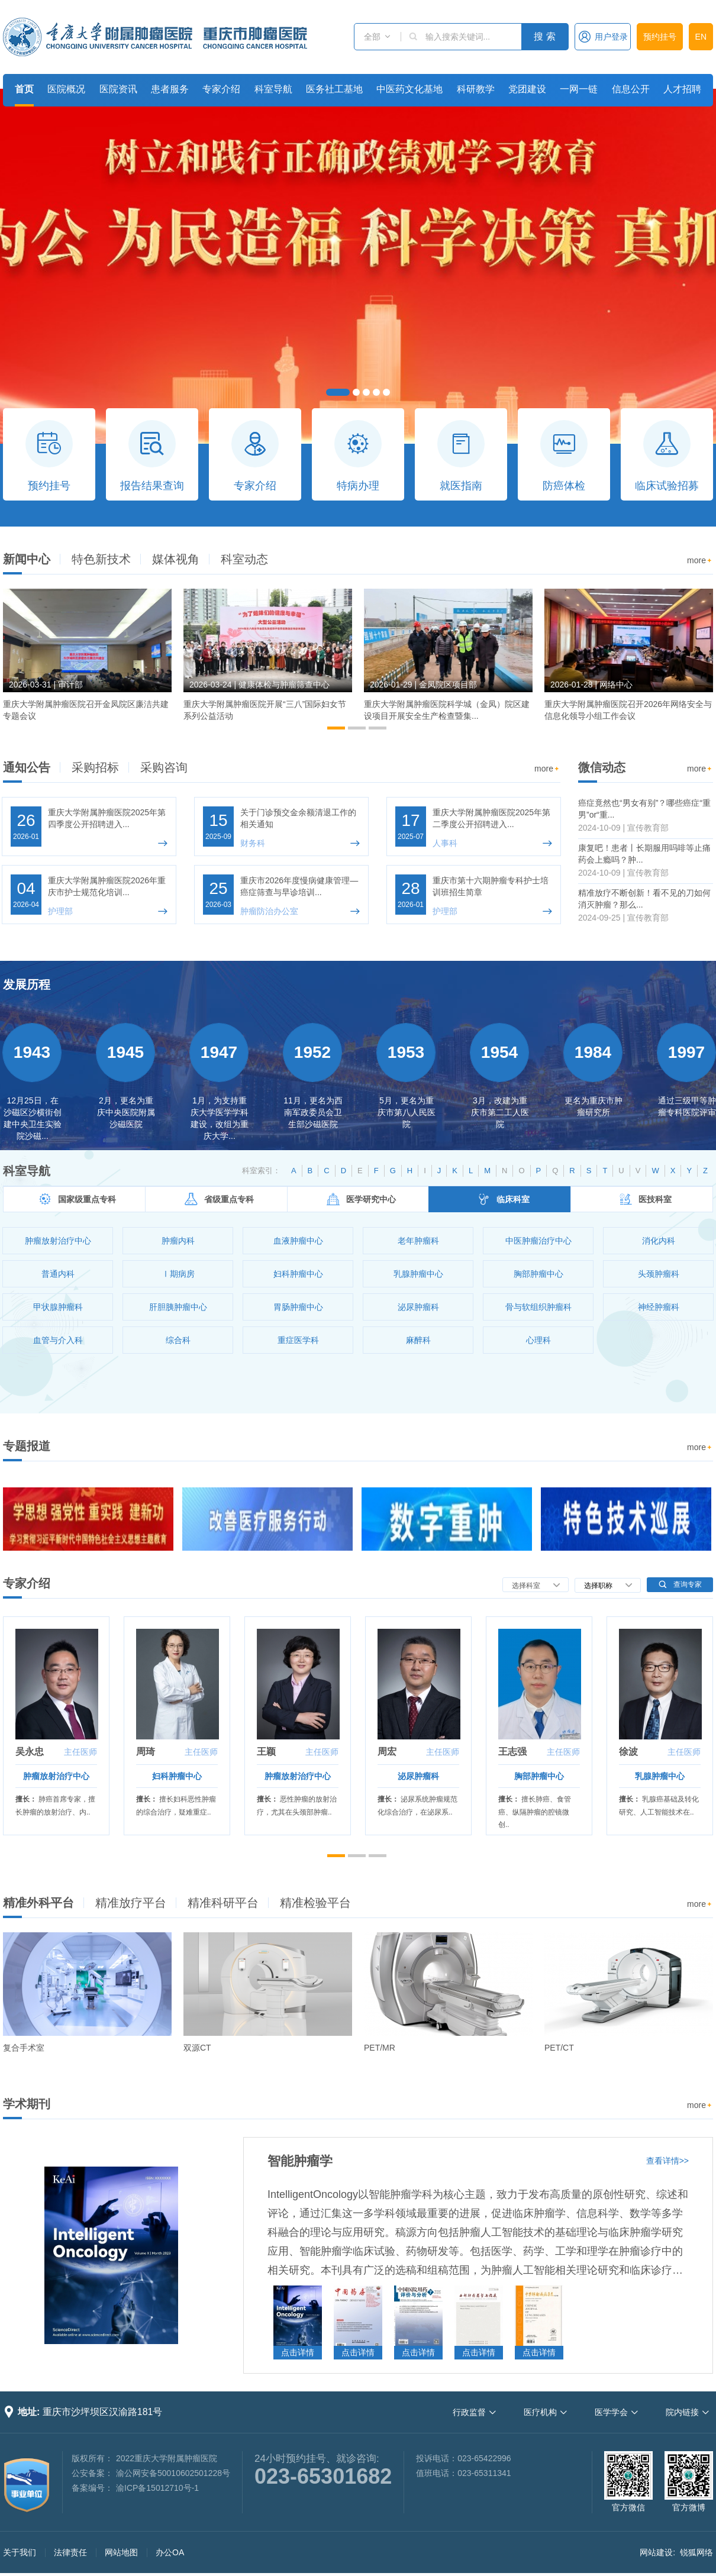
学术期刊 (26, 2104)
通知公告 (26, 767)
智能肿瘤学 (300, 2161)
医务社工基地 (334, 89)
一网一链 (579, 89)
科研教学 (476, 89)
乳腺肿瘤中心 (660, 1776)
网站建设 (656, 2552)
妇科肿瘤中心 (177, 1776)
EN (701, 36)
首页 (24, 89)
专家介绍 (221, 89)
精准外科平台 (38, 1903)
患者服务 (170, 89)
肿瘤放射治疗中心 (56, 1776)
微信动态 (601, 767)
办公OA (170, 2552)
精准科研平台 (223, 1903)
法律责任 (70, 2552)
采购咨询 (164, 767)
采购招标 (95, 767)
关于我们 (19, 2552)
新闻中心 (26, 559)
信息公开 (631, 89)
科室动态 (244, 559)
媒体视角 (175, 559)
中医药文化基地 (409, 89)
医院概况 (66, 89)
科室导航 (273, 89)
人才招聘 (682, 89)
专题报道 (26, 1446)
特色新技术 (101, 559)
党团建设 (527, 89)
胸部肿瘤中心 (539, 1776)
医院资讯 (118, 89)
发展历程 (26, 984)
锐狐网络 (696, 2552)
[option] (87, 660)
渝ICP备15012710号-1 (157, 2488)
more (700, 560)
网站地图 (121, 2552)
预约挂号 (659, 36)
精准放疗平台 (130, 1903)
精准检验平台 (315, 1903)
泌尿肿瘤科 (418, 1776)
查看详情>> (667, 2160)
